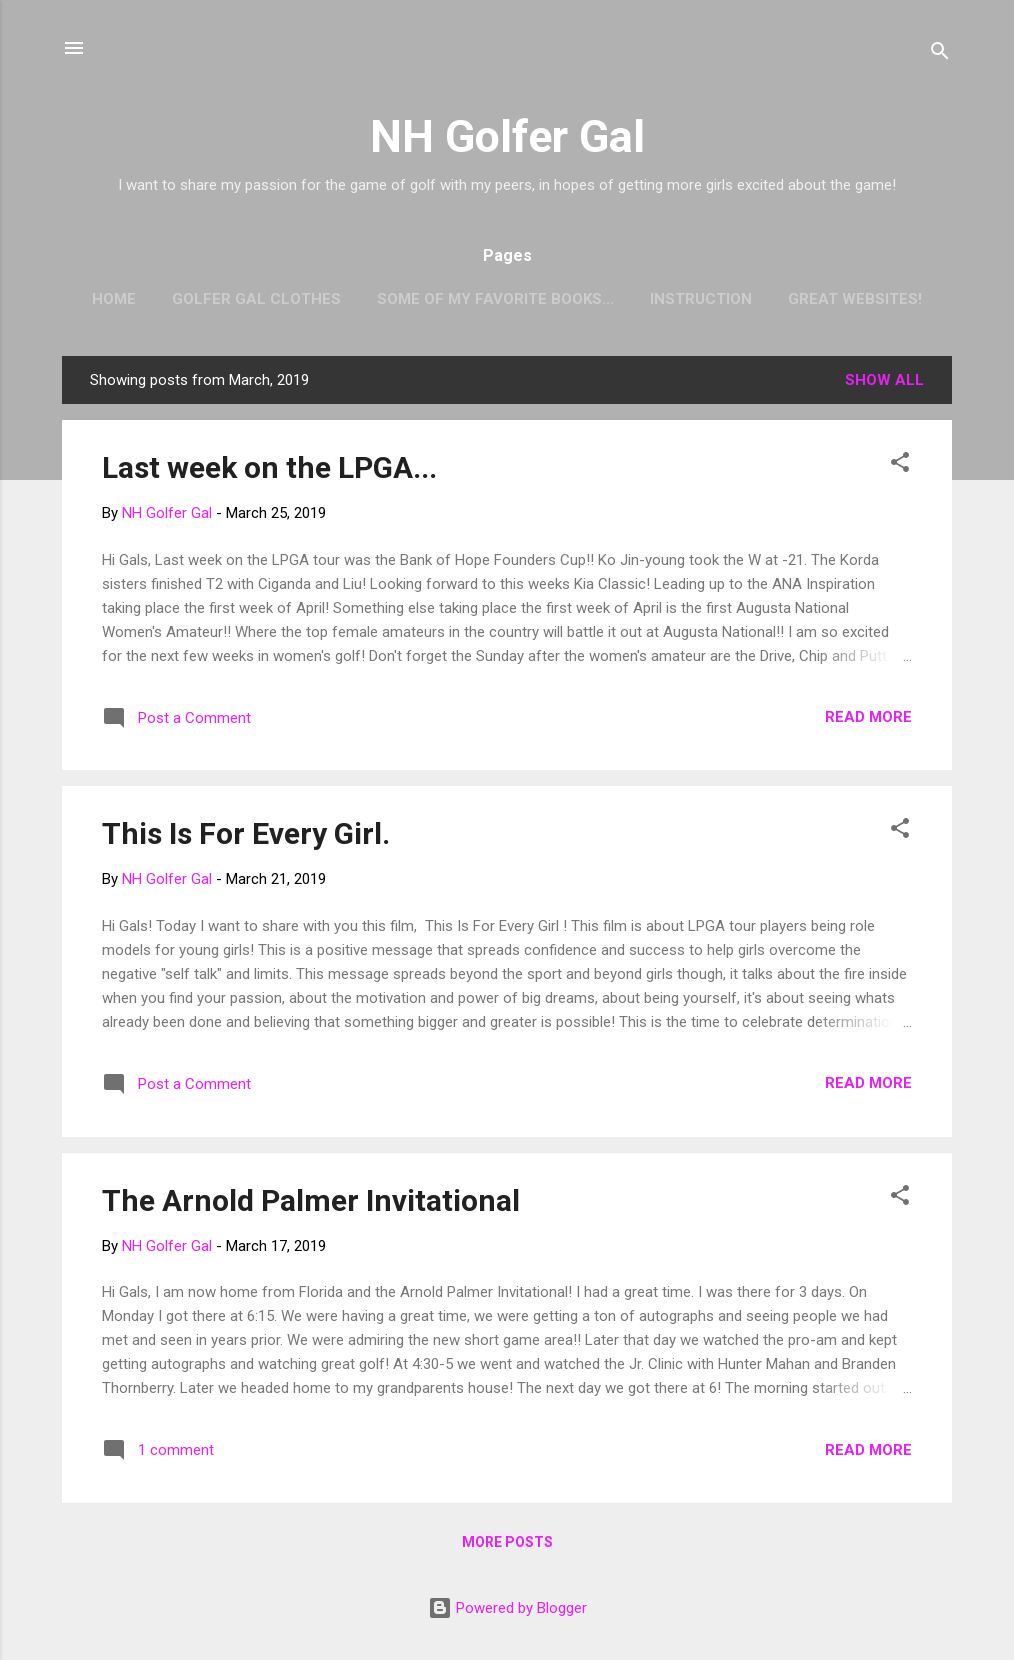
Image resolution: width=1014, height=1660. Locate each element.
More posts (507, 1542)
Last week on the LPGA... (269, 467)
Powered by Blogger (507, 1608)
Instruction (701, 299)
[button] (900, 465)
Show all (884, 380)
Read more (868, 717)
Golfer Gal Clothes (256, 299)
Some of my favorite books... (495, 299)
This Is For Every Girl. (246, 833)
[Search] (940, 54)
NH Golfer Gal (507, 136)
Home (114, 299)
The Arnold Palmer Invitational (311, 1200)
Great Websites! (855, 299)
